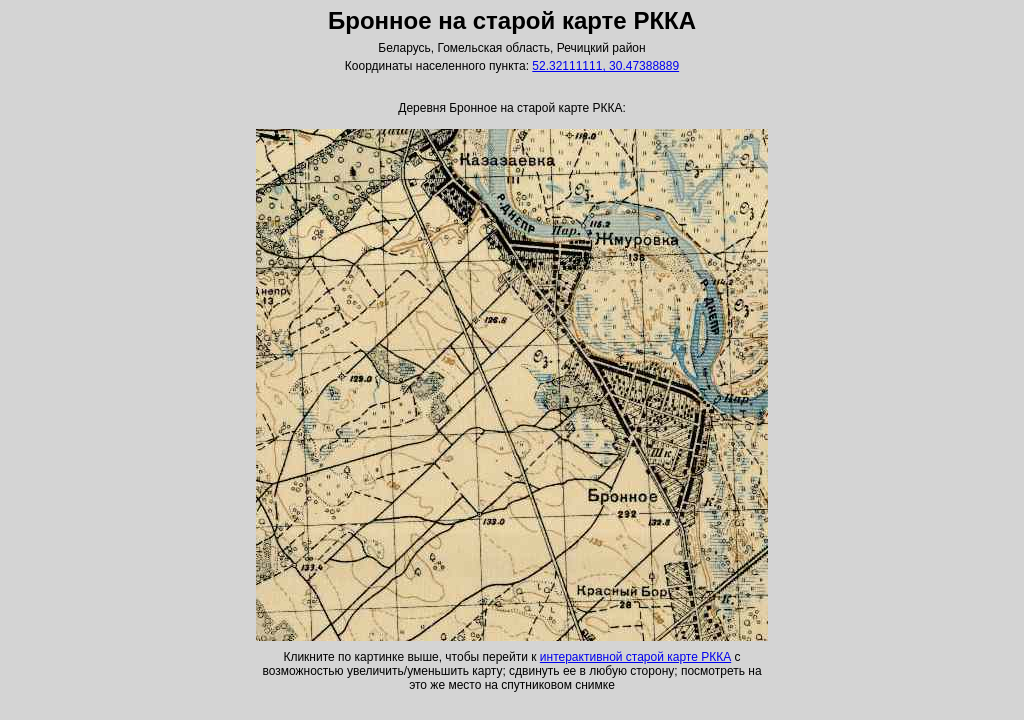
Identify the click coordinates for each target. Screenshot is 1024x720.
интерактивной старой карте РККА (635, 657)
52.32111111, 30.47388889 (605, 66)
